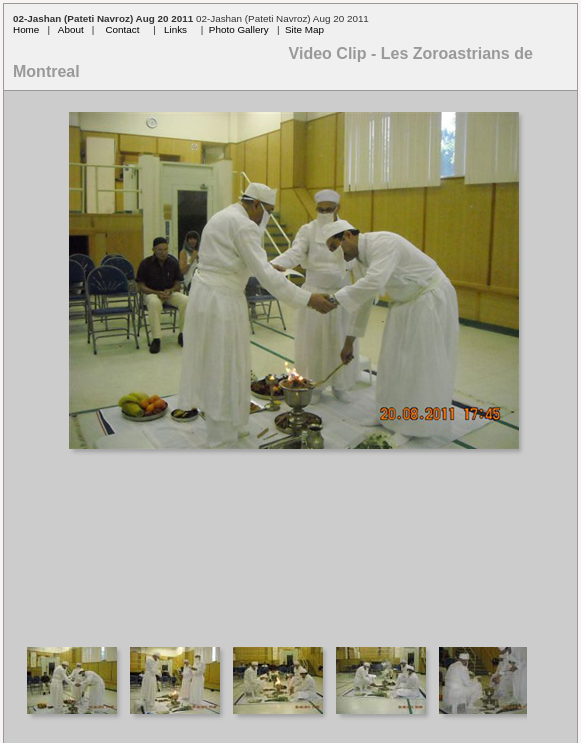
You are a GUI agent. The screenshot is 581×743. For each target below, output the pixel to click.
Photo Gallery (239, 29)
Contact (122, 29)
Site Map (304, 29)
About (71, 29)
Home (26, 29)
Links (175, 29)
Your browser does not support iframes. (290, 361)
